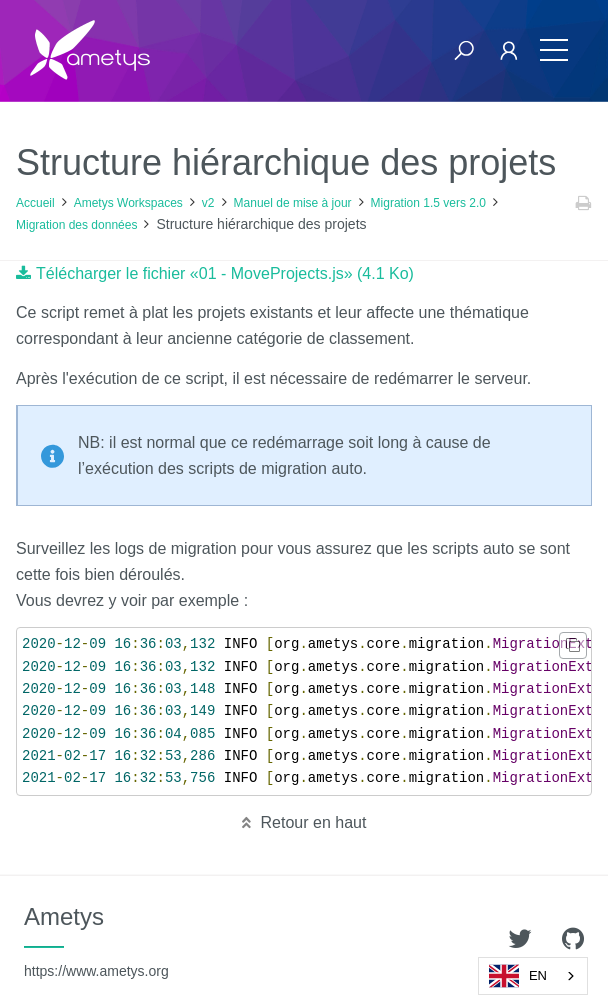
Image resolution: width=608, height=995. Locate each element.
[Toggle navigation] (554, 50)
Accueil (35, 203)
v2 (208, 203)
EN (518, 976)
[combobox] (533, 976)
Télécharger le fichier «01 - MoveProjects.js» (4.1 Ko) (225, 273)
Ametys (96, 941)
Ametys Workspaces (128, 203)
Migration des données (76, 225)
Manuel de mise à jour (293, 203)
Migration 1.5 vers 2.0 (428, 203)
